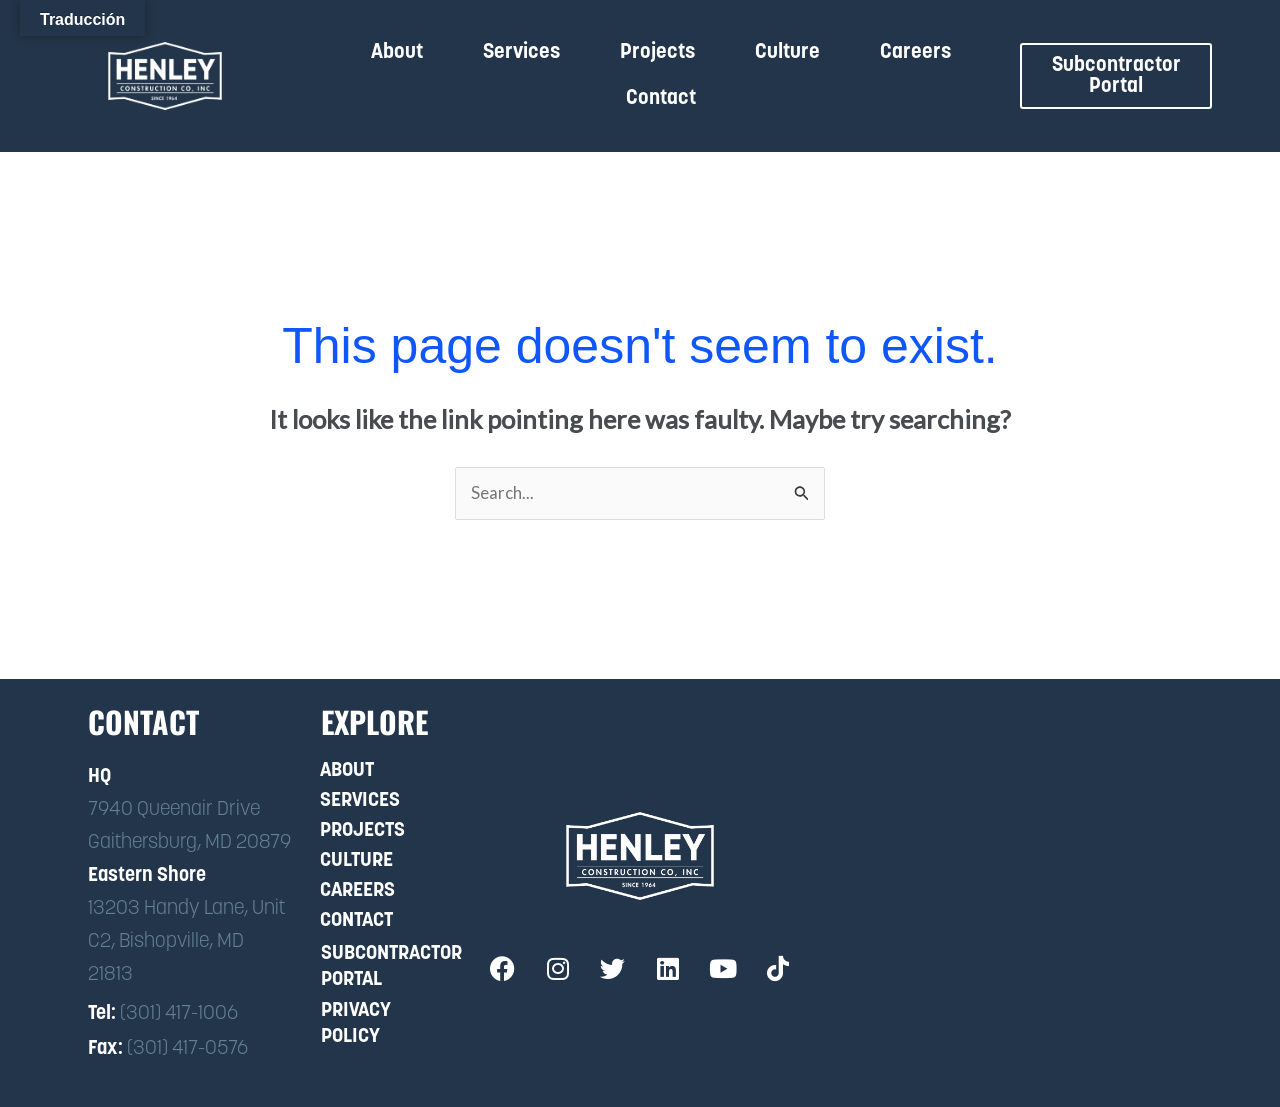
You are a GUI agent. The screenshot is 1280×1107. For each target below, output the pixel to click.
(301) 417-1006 (179, 1015)
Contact (661, 98)
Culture (787, 52)
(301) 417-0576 (187, 1050)
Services (521, 52)
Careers (915, 52)
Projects (657, 52)
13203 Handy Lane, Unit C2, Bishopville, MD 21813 (186, 942)
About (397, 52)
